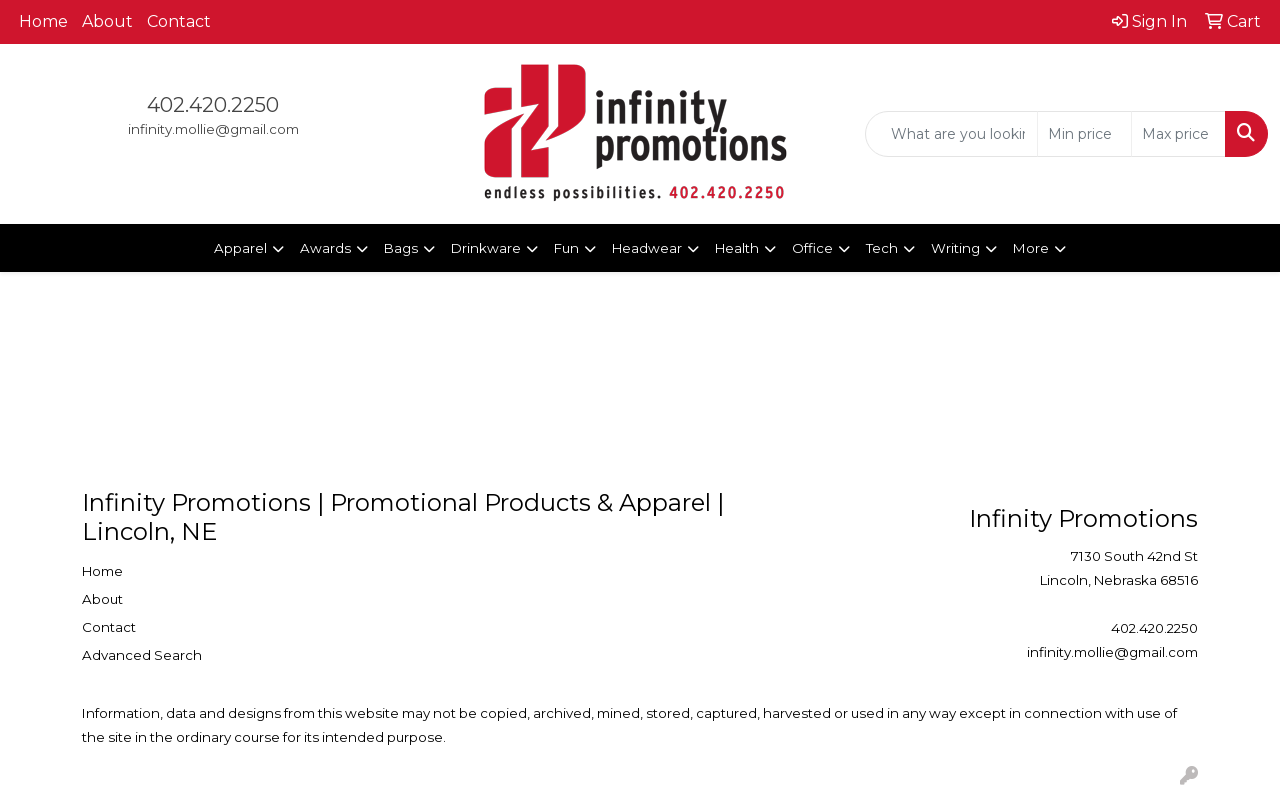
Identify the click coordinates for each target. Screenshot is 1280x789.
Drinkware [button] (486, 248)
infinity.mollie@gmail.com (213, 129)
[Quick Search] (951, 134)
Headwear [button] (647, 248)
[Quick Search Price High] (1178, 134)
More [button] (1031, 248)
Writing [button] (955, 248)
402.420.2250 (213, 105)
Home (43, 21)
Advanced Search (142, 655)
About (107, 21)
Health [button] (737, 248)
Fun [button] (566, 248)
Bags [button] (401, 248)
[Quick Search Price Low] (1084, 134)
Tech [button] (882, 248)
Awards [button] (325, 248)
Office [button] (812, 248)
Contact (179, 21)
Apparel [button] (240, 248)
